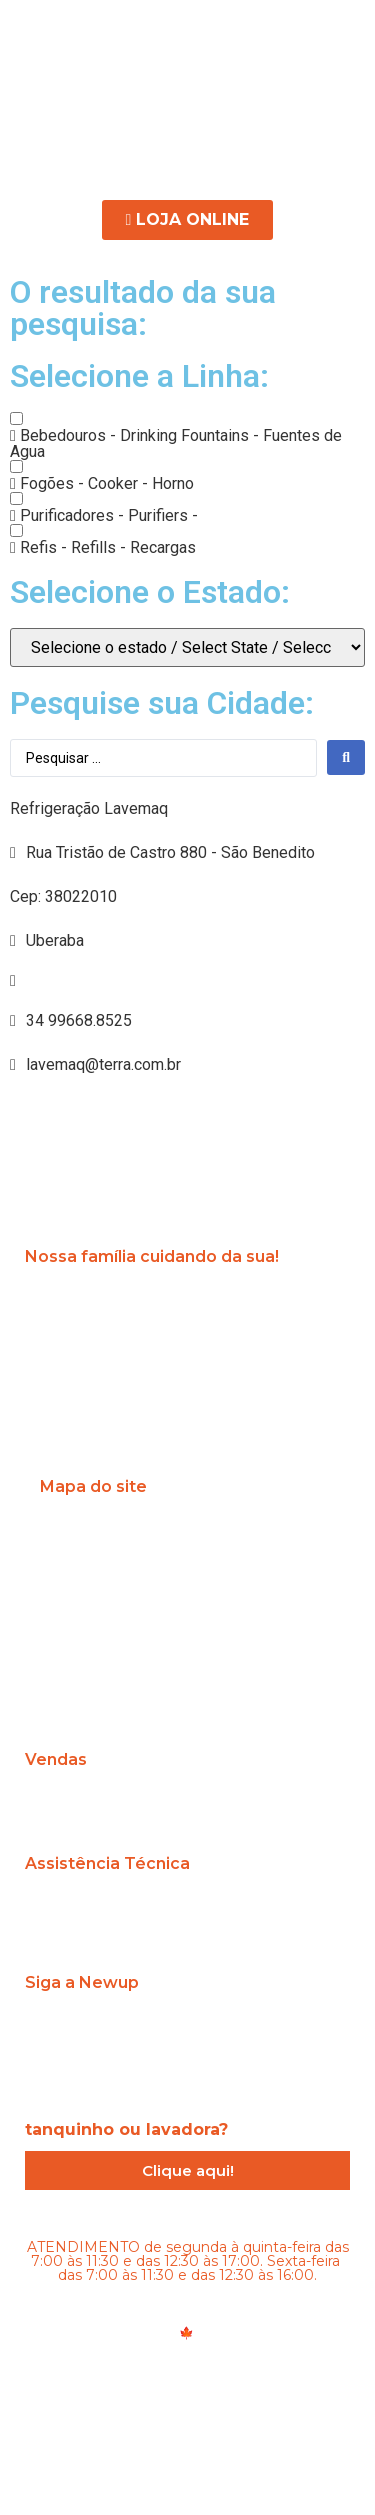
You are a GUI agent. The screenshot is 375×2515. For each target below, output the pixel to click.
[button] (187, 133)
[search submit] (346, 757)
